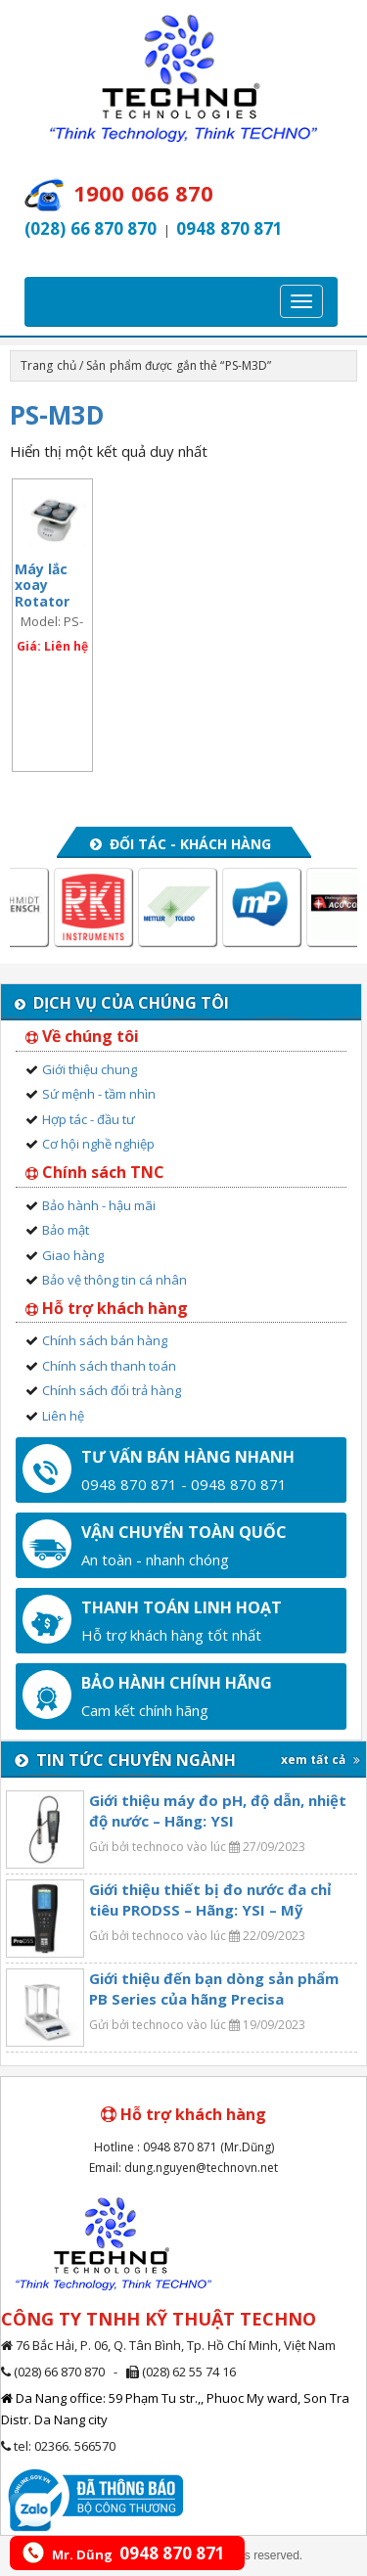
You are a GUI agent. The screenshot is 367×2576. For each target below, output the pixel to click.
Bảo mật (65, 1230)
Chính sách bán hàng (104, 1340)
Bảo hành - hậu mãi (99, 1205)
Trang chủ (48, 365)
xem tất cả (320, 1759)
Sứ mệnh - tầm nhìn (99, 1094)
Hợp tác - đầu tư (88, 1119)
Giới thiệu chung (89, 1069)
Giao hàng (73, 1255)
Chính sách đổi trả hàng (111, 1390)
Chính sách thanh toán (109, 1366)
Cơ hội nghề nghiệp (98, 1143)
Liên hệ (63, 1415)
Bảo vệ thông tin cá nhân (114, 1279)
